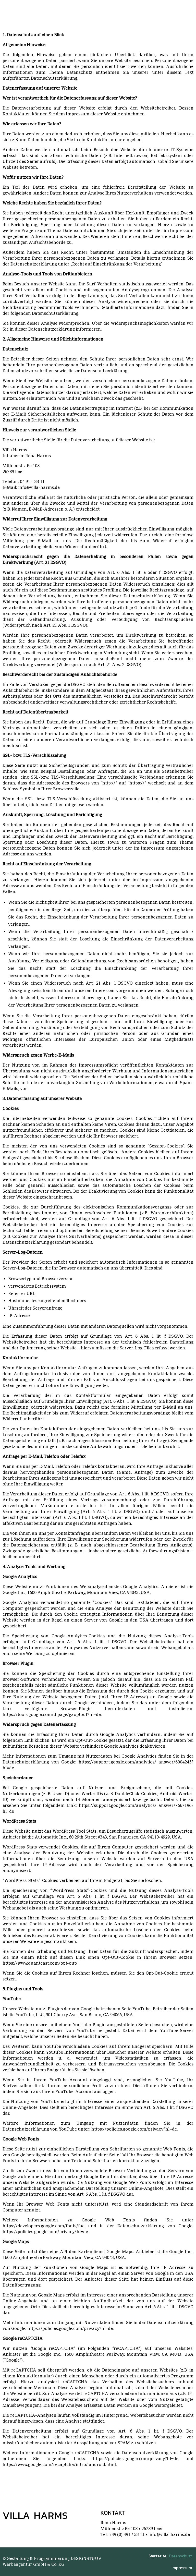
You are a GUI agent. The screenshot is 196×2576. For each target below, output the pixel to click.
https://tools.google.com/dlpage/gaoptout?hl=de (52, 1714)
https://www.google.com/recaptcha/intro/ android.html (59, 2464)
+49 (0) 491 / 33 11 (126, 2534)
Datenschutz (180, 2556)
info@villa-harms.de (169, 2534)
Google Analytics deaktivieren (134, 1746)
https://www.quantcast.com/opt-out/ (40, 1963)
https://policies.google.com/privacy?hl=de (134, 2129)
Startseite (157, 2556)
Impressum (182, 2568)
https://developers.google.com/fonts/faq (44, 2226)
